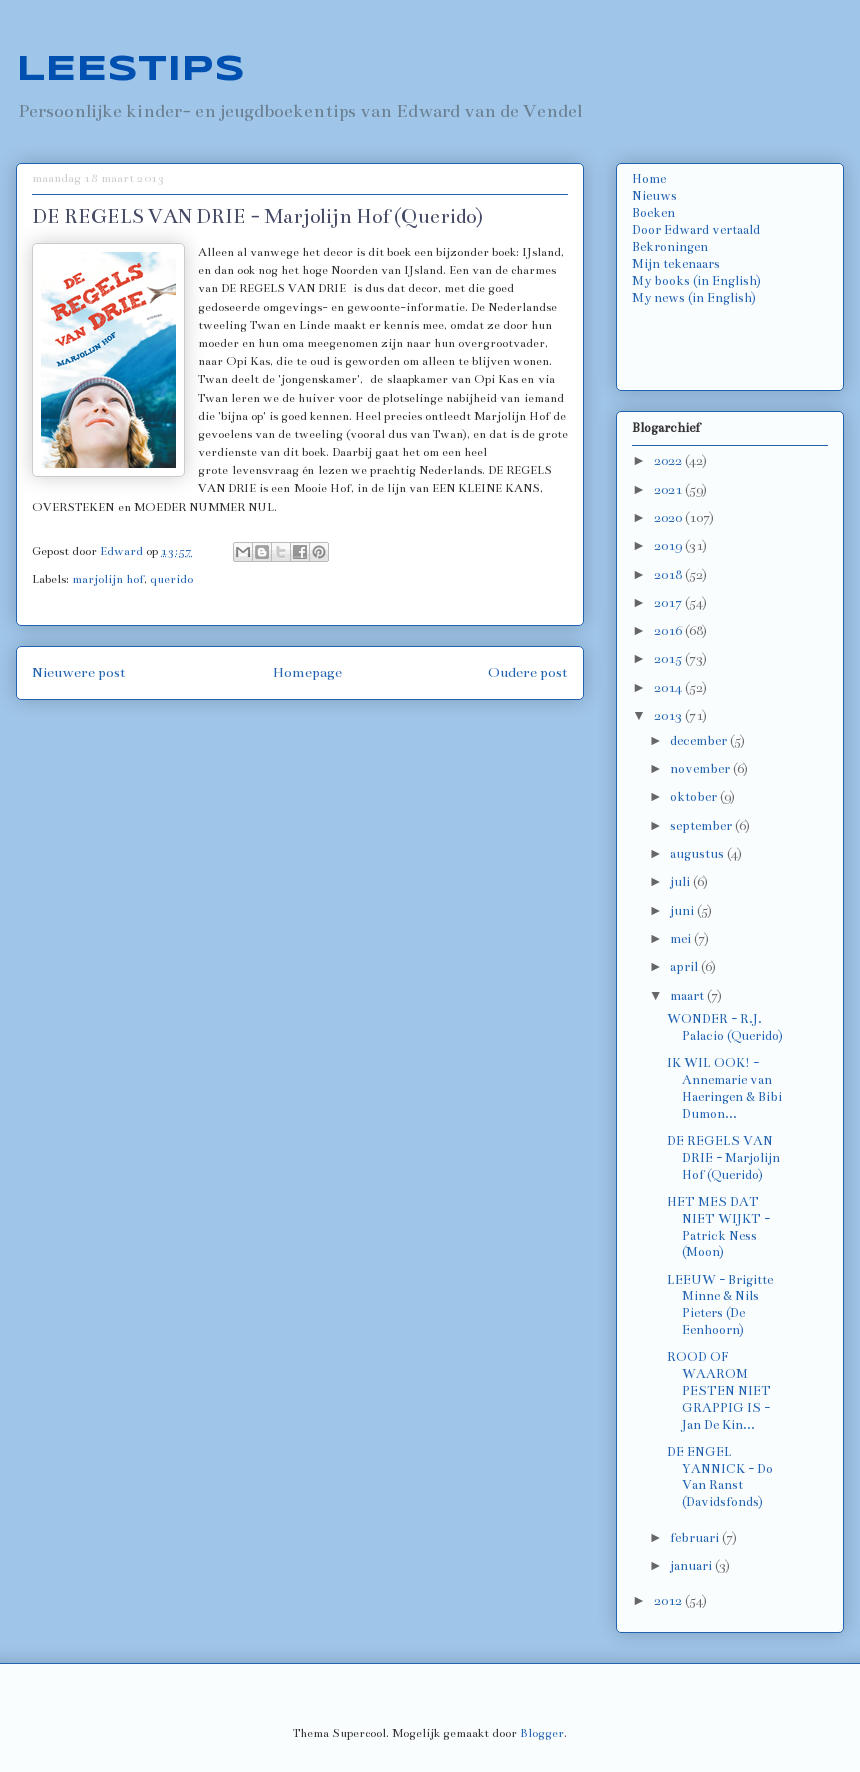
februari (696, 1538)
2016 (669, 631)
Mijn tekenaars (676, 264)
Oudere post (528, 672)
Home (649, 179)
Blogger (542, 1733)
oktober (695, 797)
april (685, 967)
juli (681, 882)
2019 (669, 546)
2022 (669, 461)
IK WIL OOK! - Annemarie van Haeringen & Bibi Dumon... (724, 1088)
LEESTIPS (130, 70)
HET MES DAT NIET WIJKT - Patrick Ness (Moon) (718, 1227)
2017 (669, 603)
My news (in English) (694, 298)
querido (171, 579)
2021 (669, 490)
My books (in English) (696, 281)
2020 (669, 518)
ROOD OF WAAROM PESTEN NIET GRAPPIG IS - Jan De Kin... (719, 1390)
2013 (669, 716)
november (701, 769)
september (702, 826)
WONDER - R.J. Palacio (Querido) (725, 1027)
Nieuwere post (79, 672)
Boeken (653, 213)
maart (688, 996)
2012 (669, 1601)
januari (692, 1566)
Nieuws (654, 196)
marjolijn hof (108, 579)
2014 (669, 688)
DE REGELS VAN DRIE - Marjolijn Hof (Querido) (723, 1158)
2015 (669, 659)
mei (682, 939)
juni (683, 911)
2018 (669, 575)
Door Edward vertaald (696, 230)
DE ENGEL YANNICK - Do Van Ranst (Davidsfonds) (720, 1477)
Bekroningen (670, 247)
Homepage (307, 672)
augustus (698, 854)
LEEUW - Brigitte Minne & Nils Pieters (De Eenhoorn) (720, 1305)
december (700, 741)
